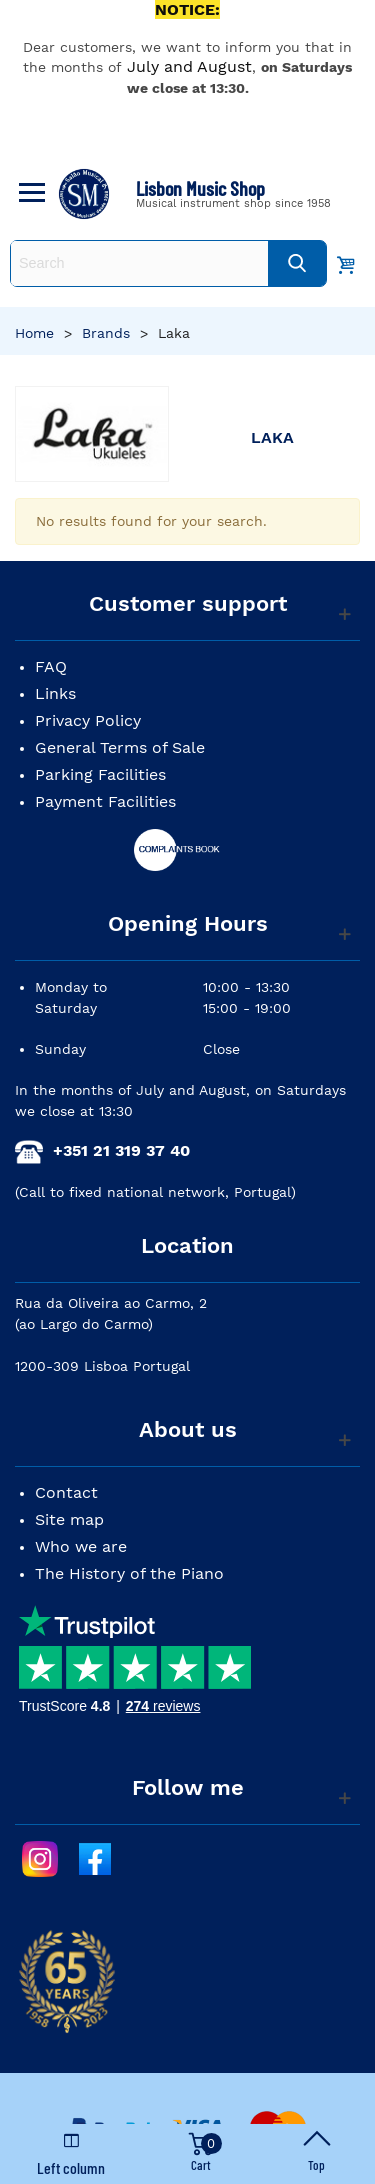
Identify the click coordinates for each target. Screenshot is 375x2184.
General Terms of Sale (120, 747)
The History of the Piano (129, 1573)
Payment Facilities (105, 801)
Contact (66, 1492)
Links (55, 693)
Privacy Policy (88, 720)
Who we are (81, 1546)
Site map (69, 1519)
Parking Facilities (100, 774)
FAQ (51, 666)
